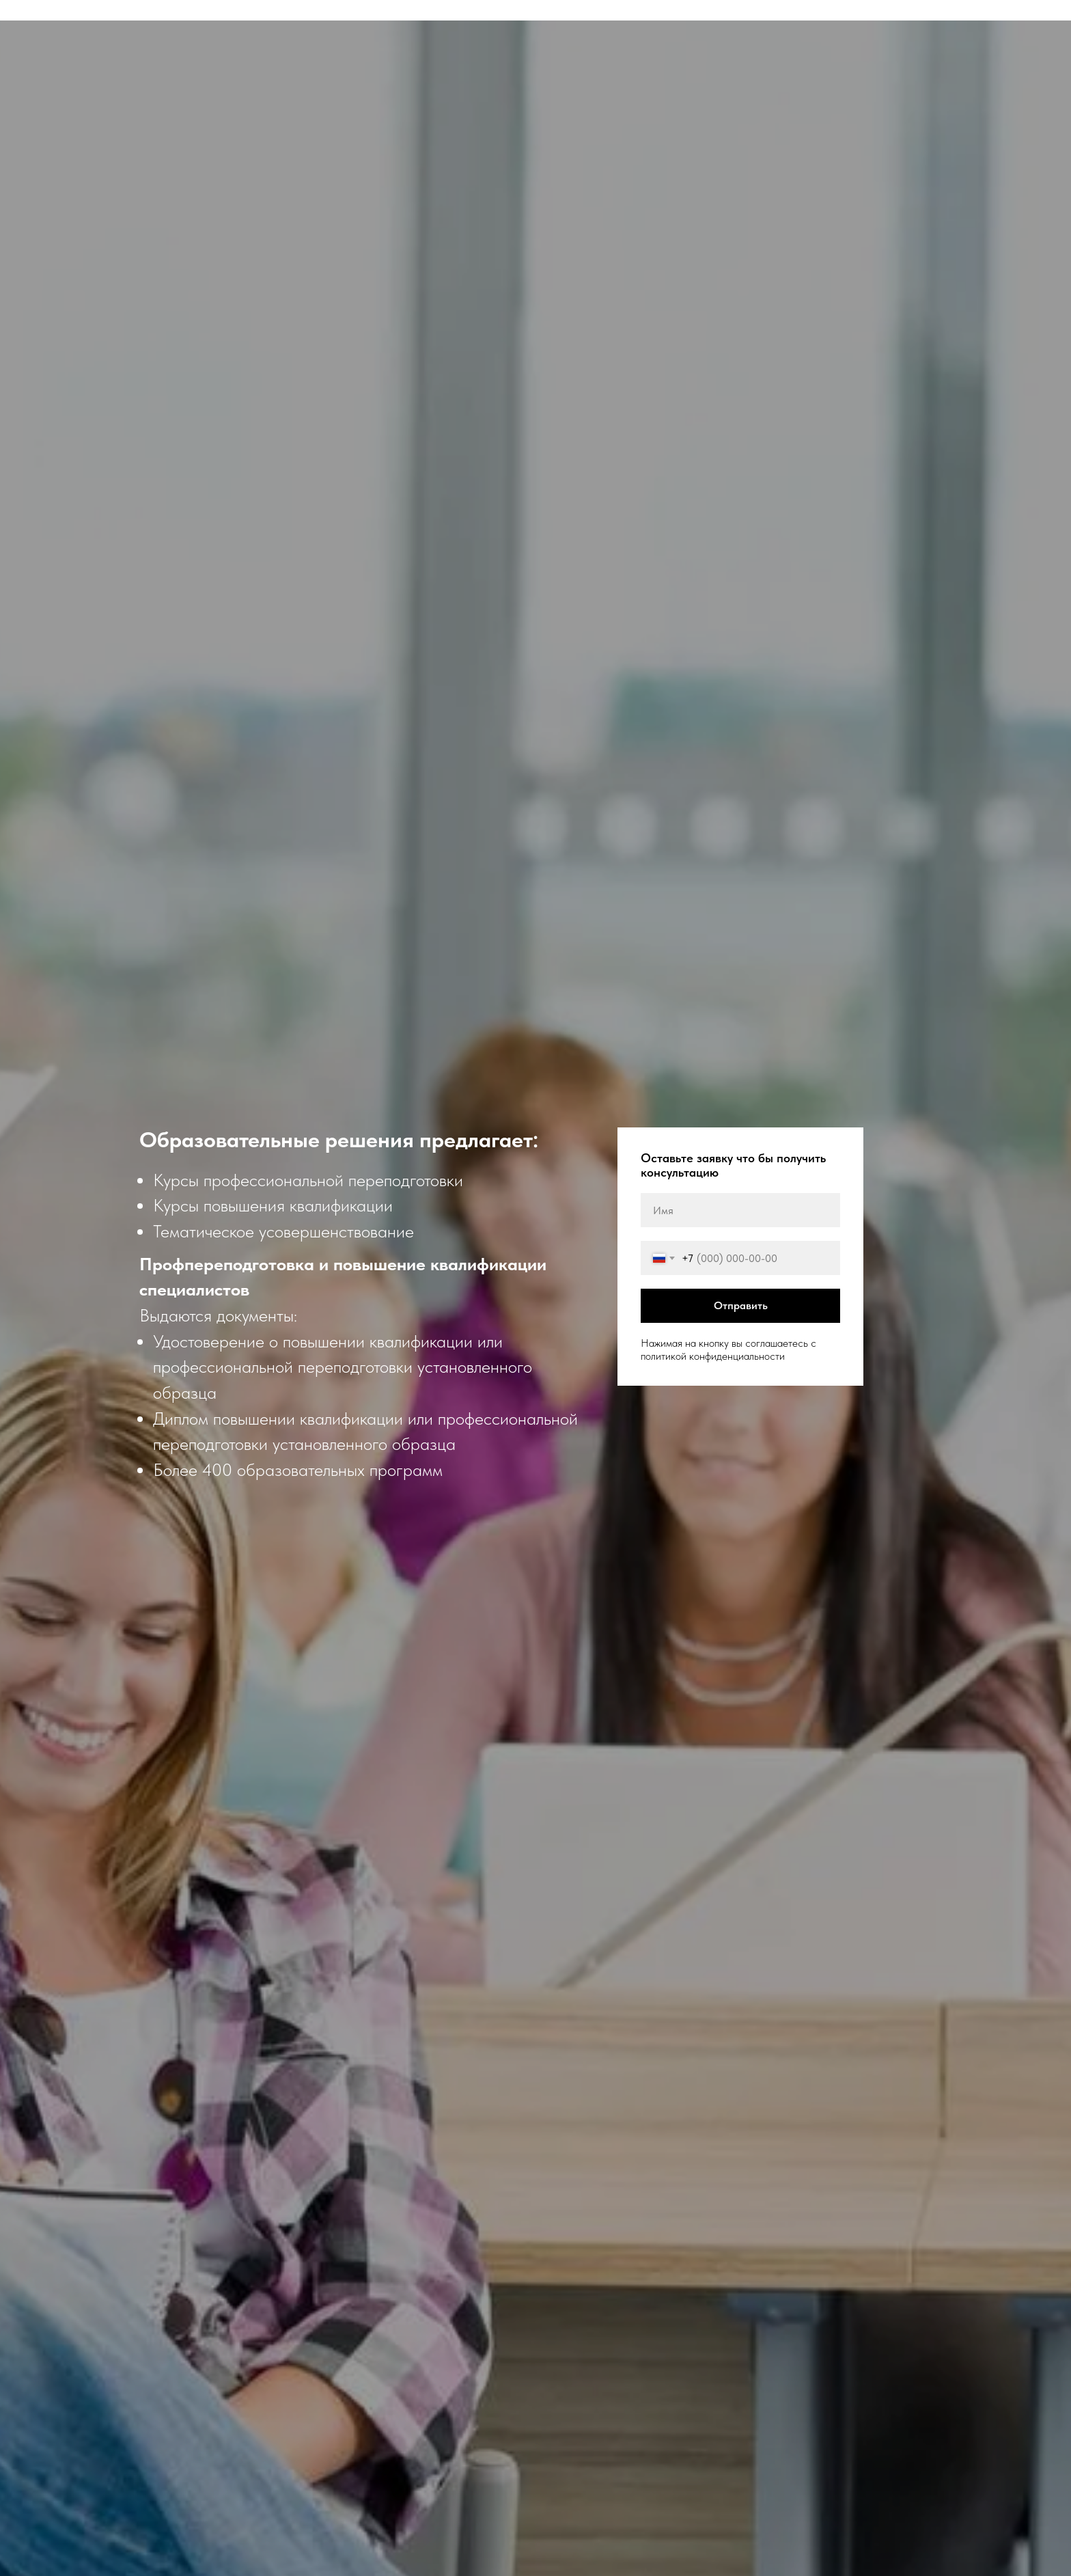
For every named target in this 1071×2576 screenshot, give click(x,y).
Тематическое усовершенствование (283, 1231)
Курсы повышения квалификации (273, 1205)
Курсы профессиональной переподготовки (308, 1179)
